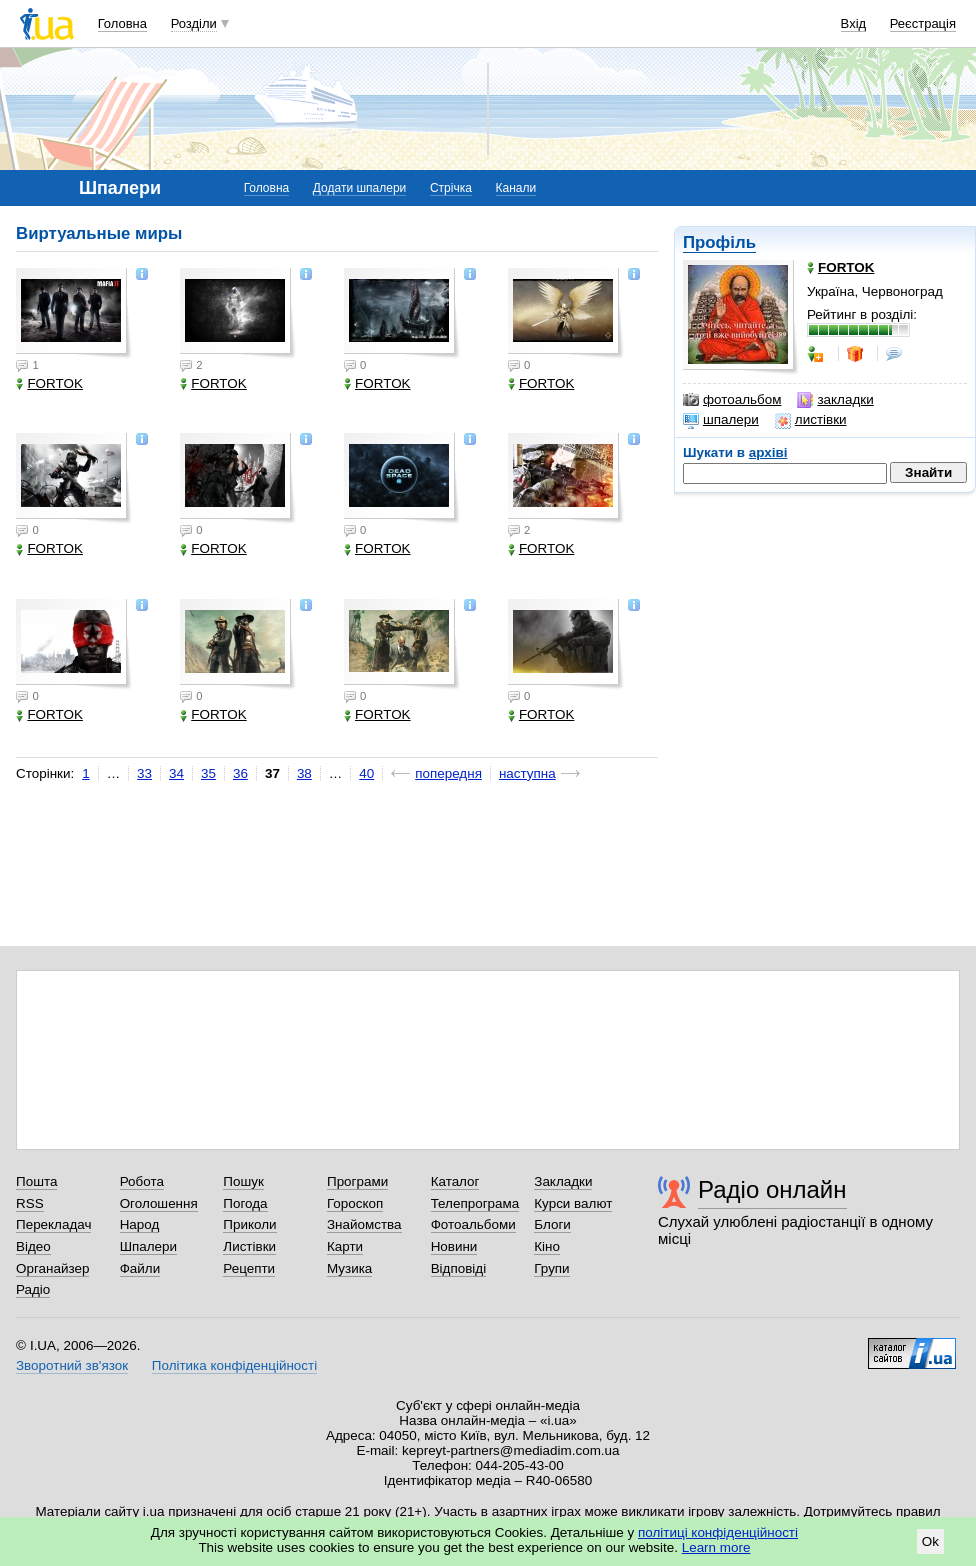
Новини (454, 1246)
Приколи (249, 1224)
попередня (448, 773)
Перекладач (53, 1224)
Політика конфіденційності (234, 1365)
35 (208, 773)
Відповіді (459, 1268)
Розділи (194, 23)
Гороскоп (355, 1203)
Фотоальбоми (473, 1224)
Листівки (249, 1246)
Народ (140, 1224)
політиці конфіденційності (718, 1532)
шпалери (721, 420)
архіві (768, 452)
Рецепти (249, 1268)
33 (144, 773)
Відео (33, 1246)
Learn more (716, 1547)
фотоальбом (732, 400)
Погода (245, 1203)
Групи (551, 1268)
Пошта (36, 1181)
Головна (122, 23)
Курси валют (573, 1203)
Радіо (33, 1289)
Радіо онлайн (772, 1189)
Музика (349, 1268)
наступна (527, 773)
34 (176, 773)
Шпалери (148, 1246)
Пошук (243, 1181)
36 (240, 773)
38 (304, 773)
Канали (516, 188)
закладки (835, 400)
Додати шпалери (359, 188)
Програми (357, 1181)
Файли (140, 1268)
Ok (930, 1541)
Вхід (854, 23)
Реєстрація (923, 23)
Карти (345, 1246)
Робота (142, 1181)
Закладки (563, 1181)
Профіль (719, 242)
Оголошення (159, 1203)
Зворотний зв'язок (72, 1365)
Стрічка (451, 188)
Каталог (455, 1181)
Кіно (547, 1246)
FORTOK (49, 383)
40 (366, 773)
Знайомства (364, 1224)
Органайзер (52, 1268)
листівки (811, 420)
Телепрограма (475, 1203)
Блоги (552, 1224)
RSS (30, 1203)
